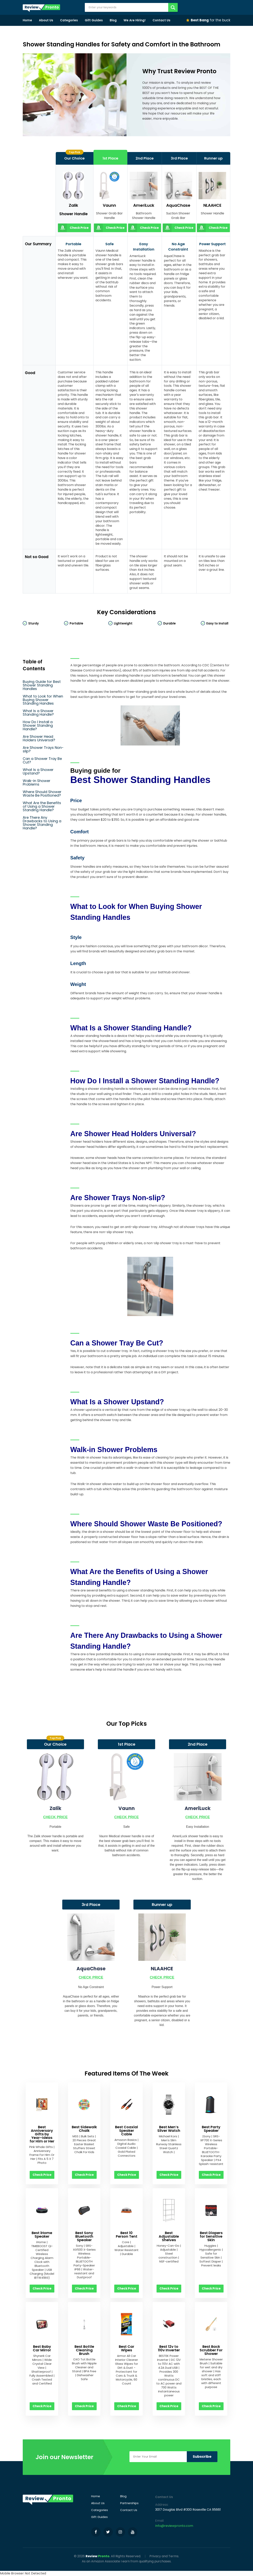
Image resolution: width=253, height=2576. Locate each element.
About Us (46, 20)
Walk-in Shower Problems (36, 782)
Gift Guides (94, 20)
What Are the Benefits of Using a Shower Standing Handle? (42, 806)
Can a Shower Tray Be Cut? (42, 760)
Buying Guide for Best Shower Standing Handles (42, 685)
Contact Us (161, 20)
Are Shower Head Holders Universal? (39, 738)
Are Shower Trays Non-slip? (43, 749)
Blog (113, 20)
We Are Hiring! (135, 20)
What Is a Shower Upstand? (38, 771)
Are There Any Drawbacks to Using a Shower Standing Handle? (42, 823)
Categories (69, 20)
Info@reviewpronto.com (174, 2525)
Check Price (79, 228)
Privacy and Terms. (164, 2556)
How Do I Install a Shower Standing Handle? (38, 725)
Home (27, 20)
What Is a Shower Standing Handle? (38, 712)
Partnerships (129, 2503)
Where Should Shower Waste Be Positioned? (42, 793)
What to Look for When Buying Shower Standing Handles (43, 700)
